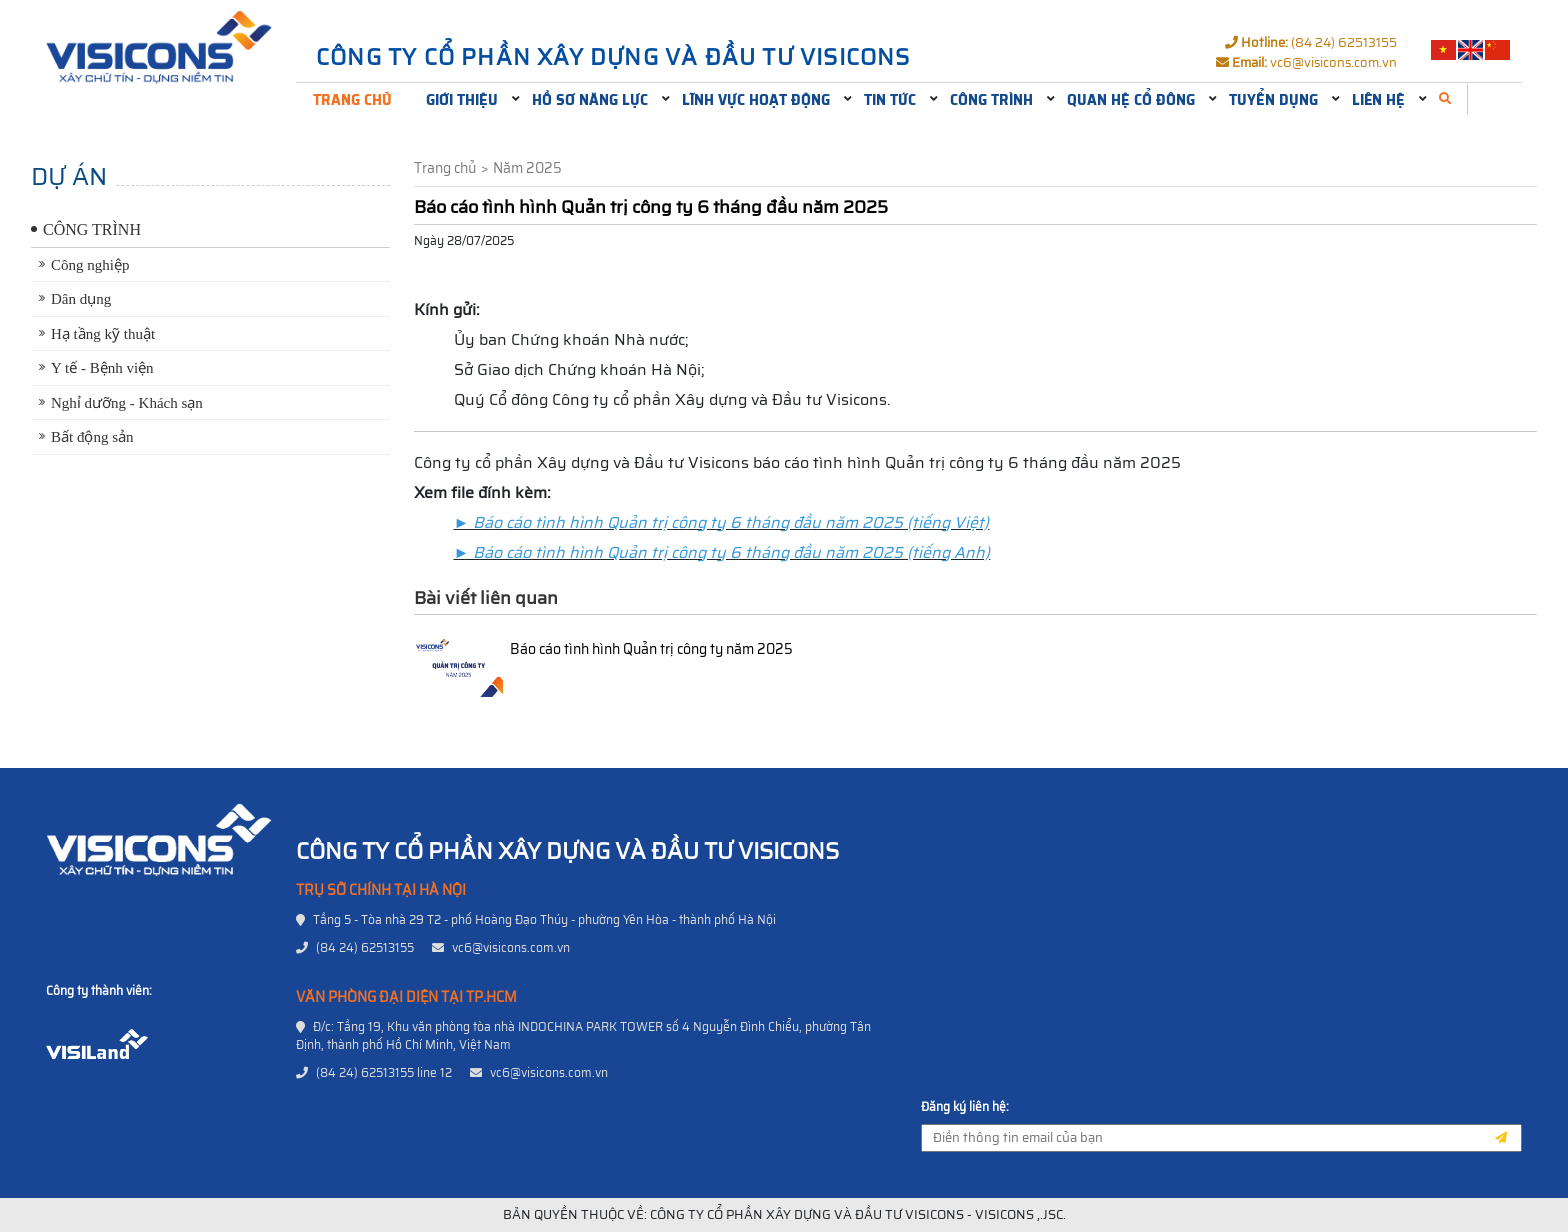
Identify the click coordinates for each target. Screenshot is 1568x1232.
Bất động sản (92, 437)
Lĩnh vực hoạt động (756, 100)
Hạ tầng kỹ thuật (103, 334)
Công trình (991, 100)
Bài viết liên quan (486, 598)
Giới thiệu (462, 100)
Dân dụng (81, 299)
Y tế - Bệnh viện (102, 368)
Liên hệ (1378, 100)
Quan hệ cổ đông (1131, 100)
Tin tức (890, 100)
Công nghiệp (90, 265)
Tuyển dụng (1273, 100)
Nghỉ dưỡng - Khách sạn (127, 403)
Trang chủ (352, 100)
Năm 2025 (527, 168)
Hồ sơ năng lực (590, 100)
